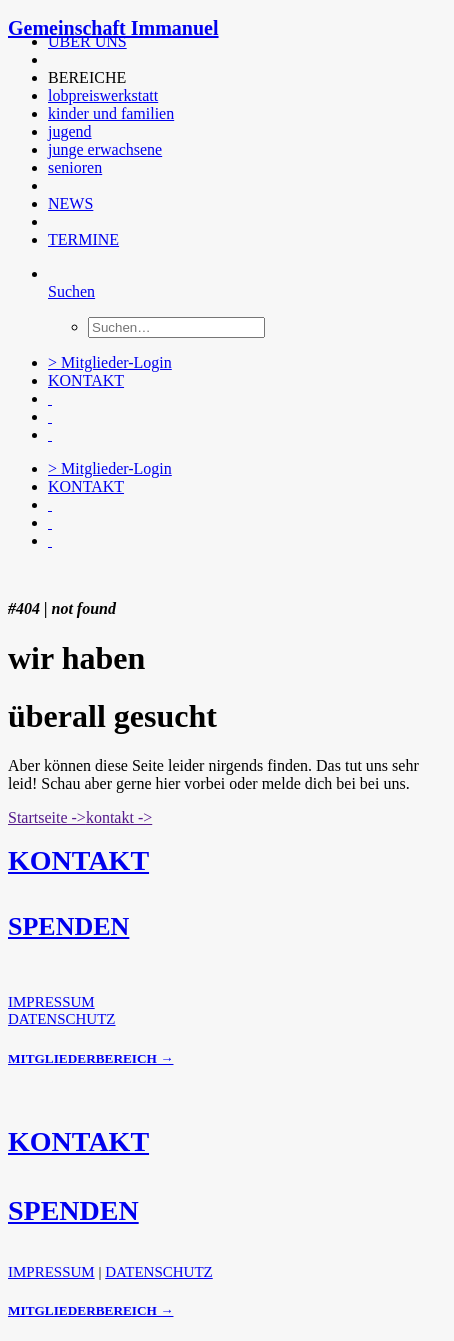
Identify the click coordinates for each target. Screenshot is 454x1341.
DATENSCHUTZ (62, 1019)
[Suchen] (71, 291)
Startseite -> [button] (47, 817)
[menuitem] (232, 42)
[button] (50, 59)
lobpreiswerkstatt (103, 95)
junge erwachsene (105, 149)
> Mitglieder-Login (110, 362)
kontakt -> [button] (119, 817)
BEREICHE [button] (87, 77)
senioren (75, 167)
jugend (70, 131)
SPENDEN (68, 926)
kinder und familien (111, 113)
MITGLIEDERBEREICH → (90, 1058)
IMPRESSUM (51, 1002)
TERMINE (83, 239)
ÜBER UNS (87, 41)
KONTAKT (86, 380)
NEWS (70, 203)
